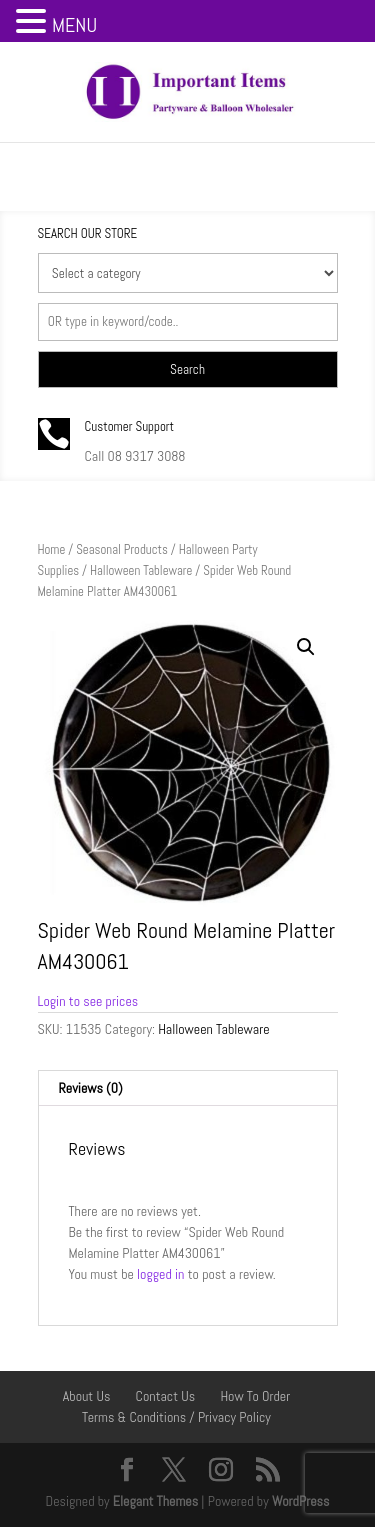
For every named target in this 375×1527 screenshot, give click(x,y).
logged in (160, 1274)
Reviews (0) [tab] (91, 1088)
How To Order (255, 1396)
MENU (74, 25)
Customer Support (130, 426)
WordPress (301, 1501)
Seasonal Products (122, 549)
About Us (87, 1396)
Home (52, 549)
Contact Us (166, 1396)
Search (187, 369)
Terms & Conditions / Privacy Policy (176, 1417)
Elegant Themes (155, 1501)
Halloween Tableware (141, 570)
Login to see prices (88, 1001)
